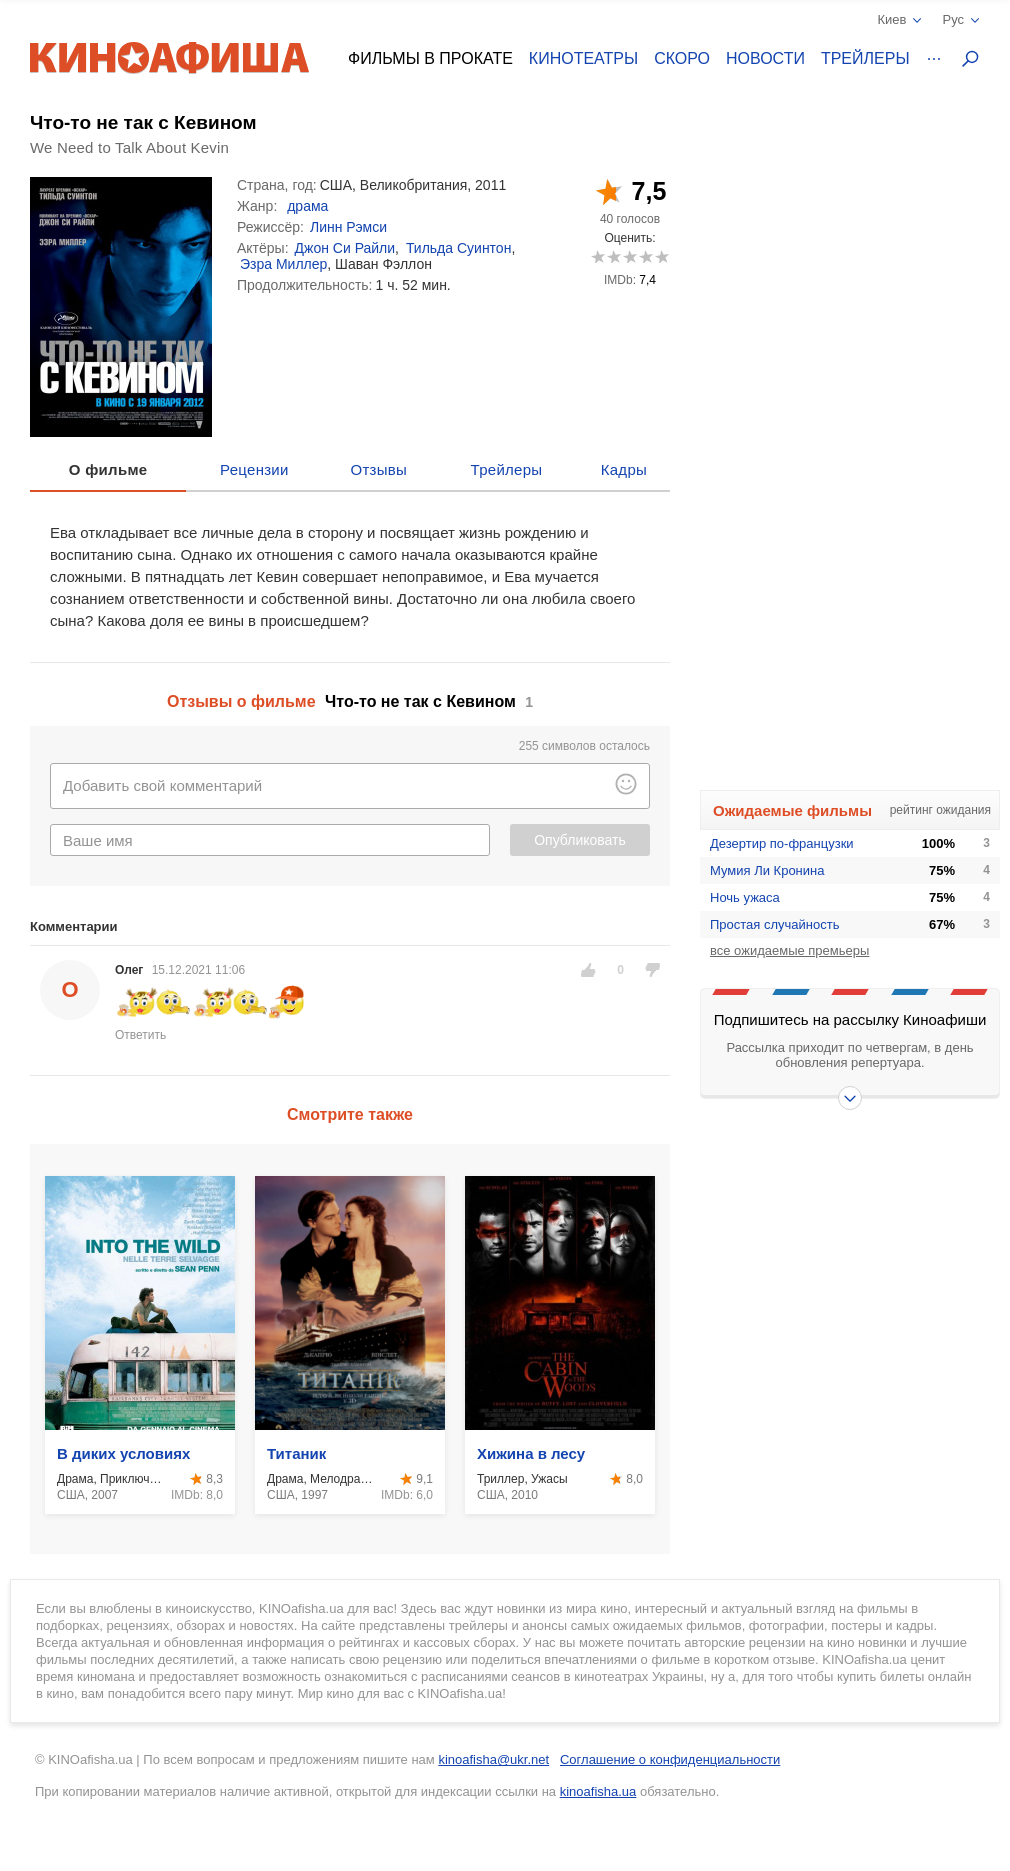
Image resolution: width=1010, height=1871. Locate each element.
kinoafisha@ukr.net (493, 1759)
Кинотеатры (583, 58)
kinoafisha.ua (598, 1791)
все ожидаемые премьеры (789, 950)
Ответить (140, 1035)
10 (661, 256)
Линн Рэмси (348, 227)
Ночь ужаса (745, 897)
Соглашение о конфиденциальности (670, 1759)
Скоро (682, 58)
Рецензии (254, 469)
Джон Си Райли (345, 248)
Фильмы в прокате (430, 58)
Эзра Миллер (283, 264)
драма (307, 206)
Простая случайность (774, 924)
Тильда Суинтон (459, 248)
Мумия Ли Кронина (767, 870)
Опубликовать (580, 840)
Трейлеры (865, 58)
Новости (765, 58)
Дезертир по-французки (782, 843)
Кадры (624, 469)
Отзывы (379, 469)
